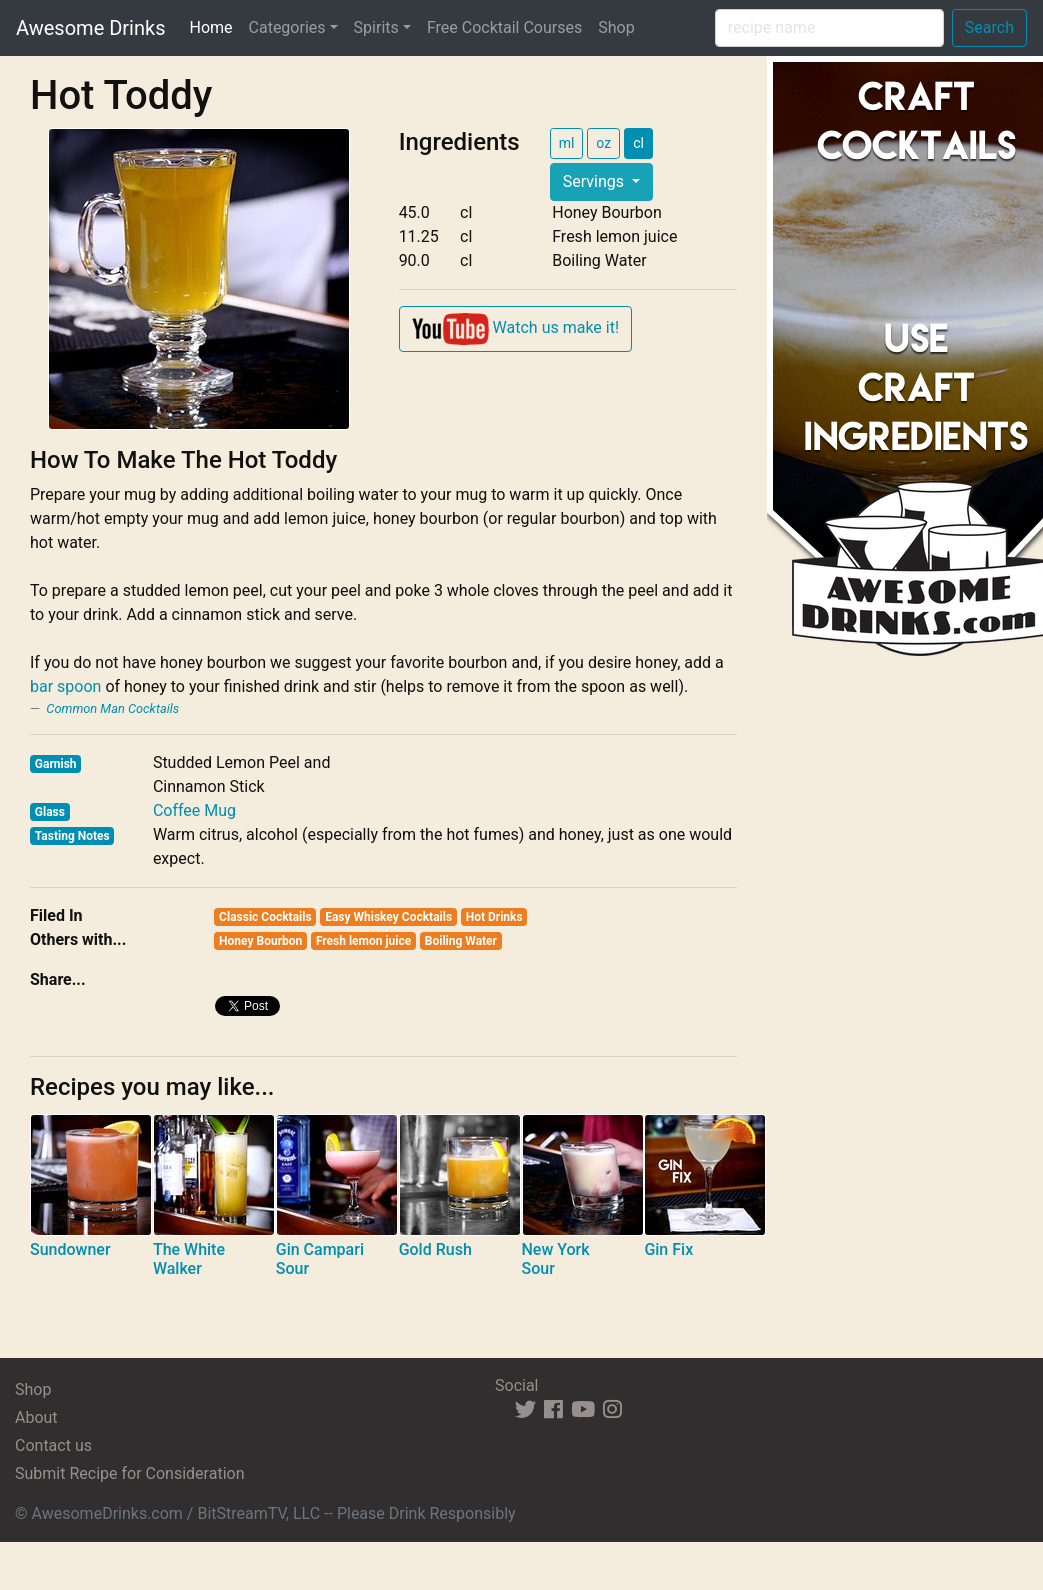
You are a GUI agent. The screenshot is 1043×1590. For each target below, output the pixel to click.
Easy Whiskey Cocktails (388, 917)
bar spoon (65, 686)
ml (567, 143)
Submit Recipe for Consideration (129, 1473)
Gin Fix (668, 1249)
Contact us (53, 1445)
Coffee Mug (194, 810)
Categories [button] (287, 27)
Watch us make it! (515, 329)
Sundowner (70, 1249)
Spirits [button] (376, 27)
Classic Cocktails (265, 917)
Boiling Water (461, 941)
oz (603, 143)
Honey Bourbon (260, 941)
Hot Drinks (494, 917)
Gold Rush (435, 1249)
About (36, 1417)
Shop (616, 27)
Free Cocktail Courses (504, 27)
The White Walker (189, 1259)
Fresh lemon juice (363, 941)
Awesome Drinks (90, 28)
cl (638, 143)
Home (214, 26)
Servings (595, 181)
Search (989, 27)
